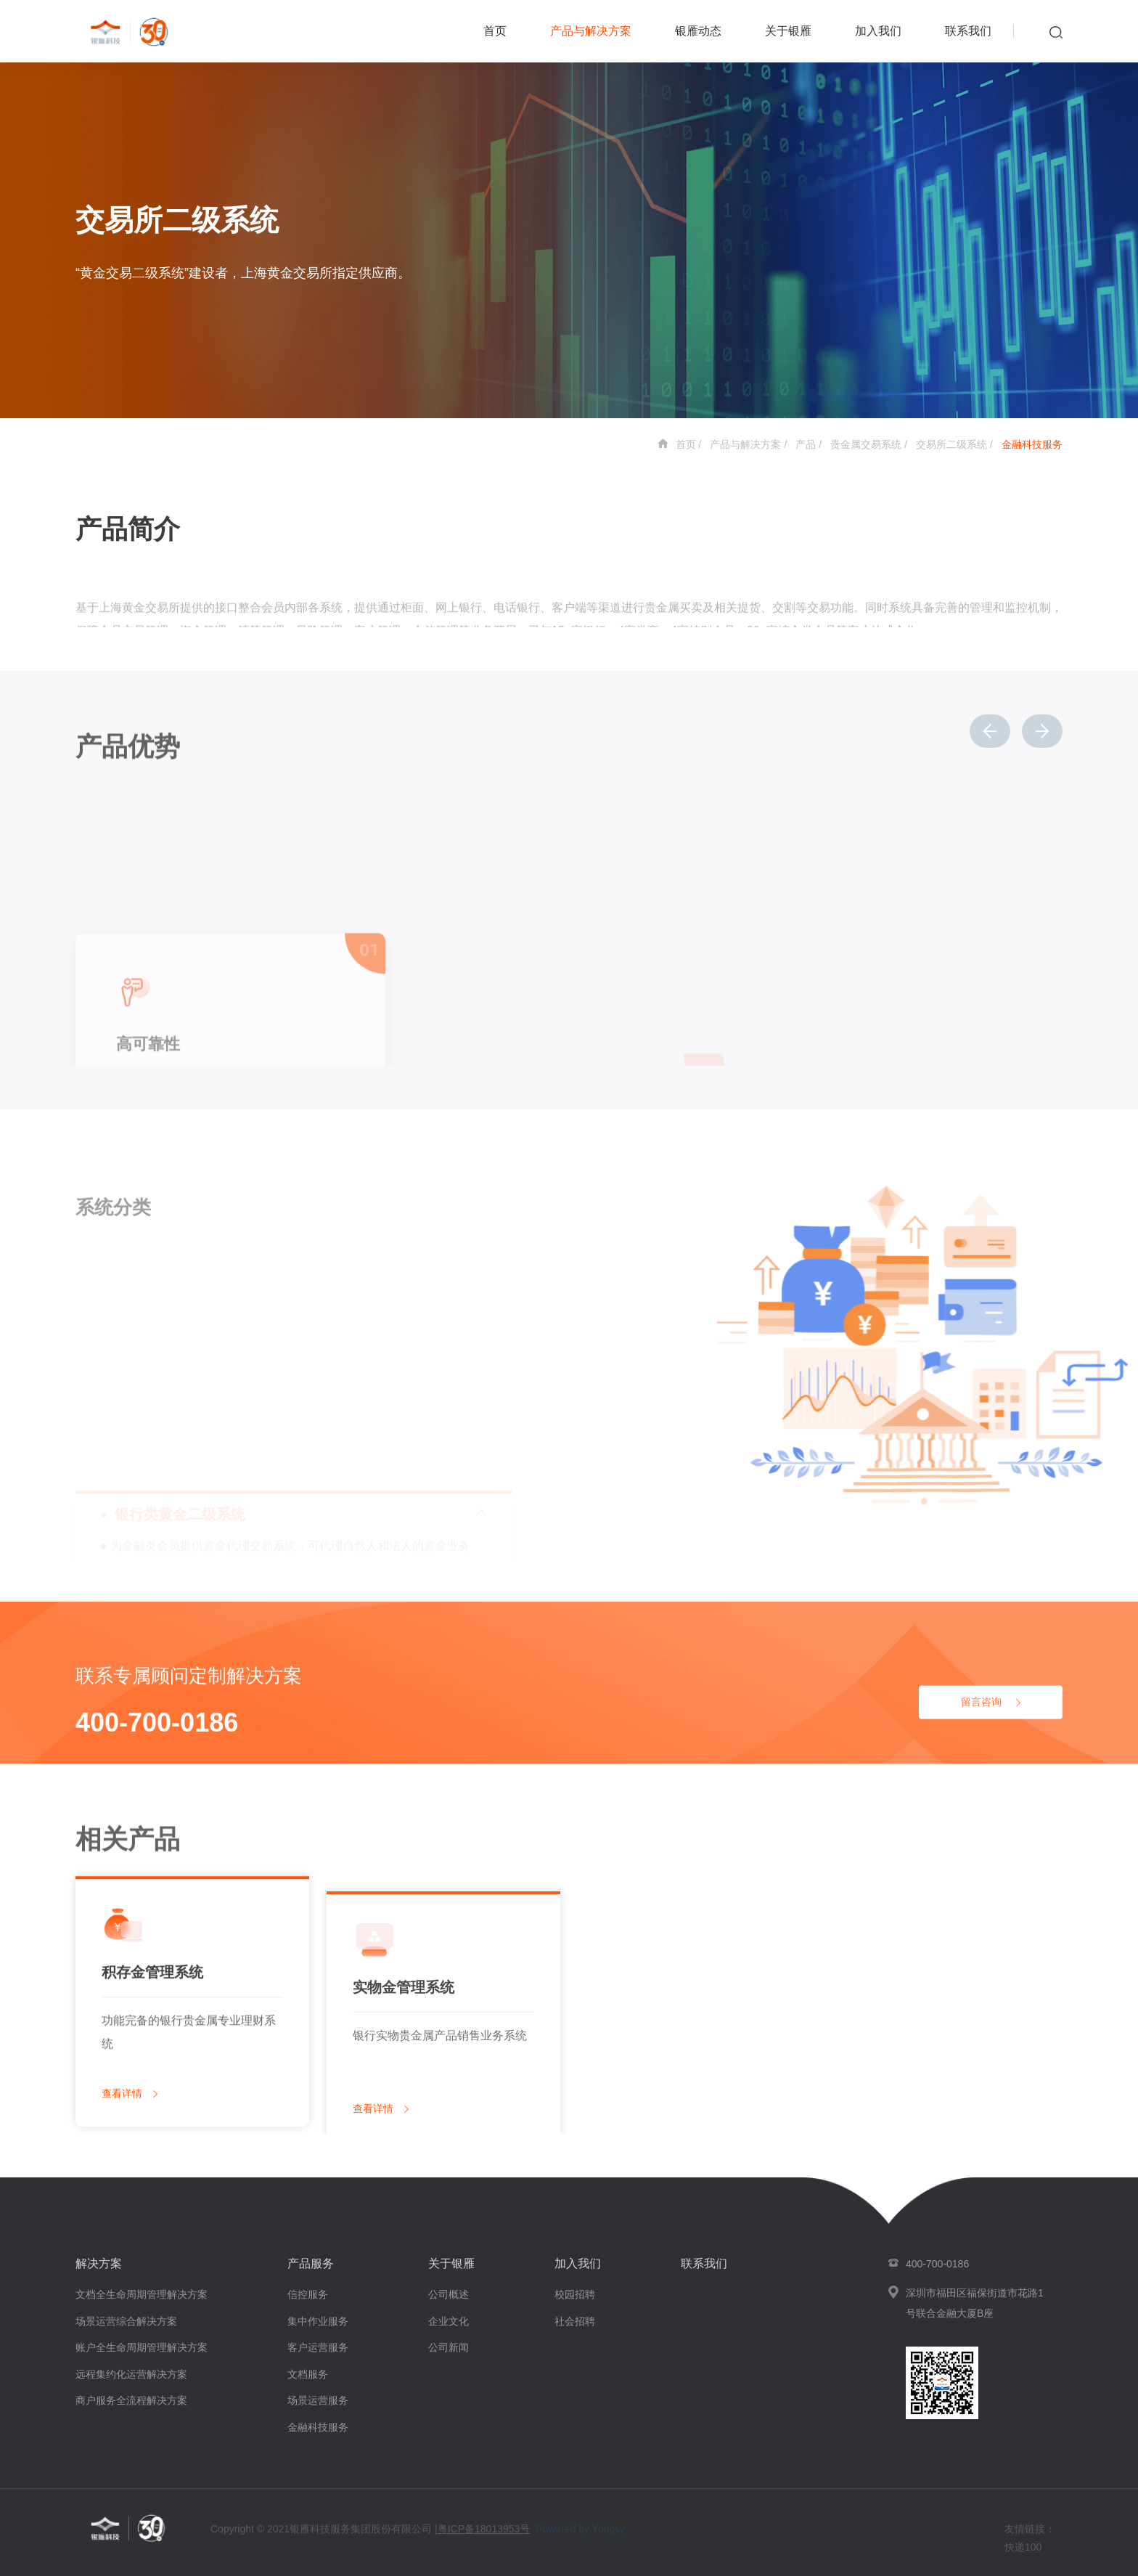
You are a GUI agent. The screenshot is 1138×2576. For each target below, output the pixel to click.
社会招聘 (574, 2321)
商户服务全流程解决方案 (131, 2400)
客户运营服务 (317, 2347)
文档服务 (307, 2374)
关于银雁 (788, 31)
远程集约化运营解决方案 (131, 2374)
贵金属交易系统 (865, 444)
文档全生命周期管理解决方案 (141, 2294)
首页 (495, 31)
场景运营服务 (317, 2400)
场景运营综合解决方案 (126, 2321)
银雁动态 (698, 31)
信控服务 (307, 2294)
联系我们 (968, 31)
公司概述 (448, 2294)
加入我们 (878, 31)
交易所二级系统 (951, 444)
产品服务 (310, 2263)
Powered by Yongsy (580, 2529)
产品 (805, 444)
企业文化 (448, 2321)
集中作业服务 (317, 2321)
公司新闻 (448, 2347)
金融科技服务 (1032, 444)
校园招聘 (574, 2294)
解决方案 (98, 2263)
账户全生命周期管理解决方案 (141, 2347)
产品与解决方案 (590, 31)
